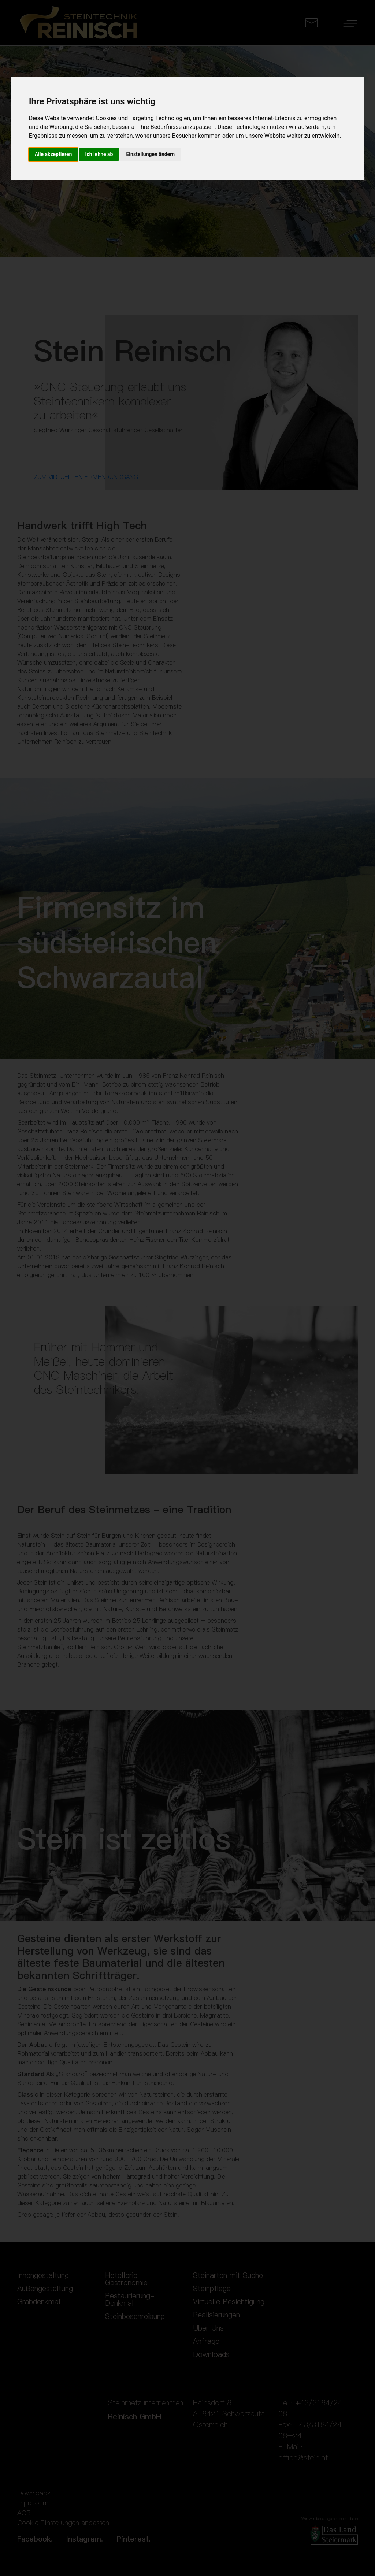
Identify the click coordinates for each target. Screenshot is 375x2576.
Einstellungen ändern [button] (150, 154)
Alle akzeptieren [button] (53, 154)
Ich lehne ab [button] (99, 154)
